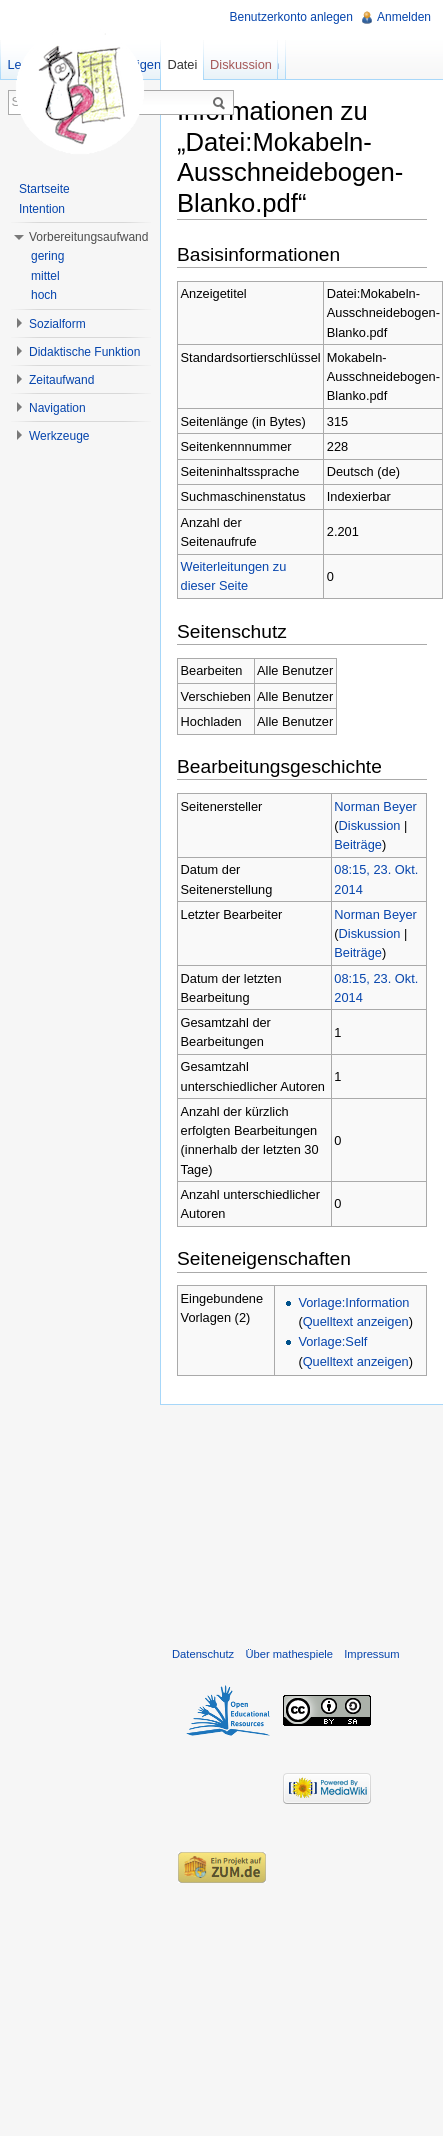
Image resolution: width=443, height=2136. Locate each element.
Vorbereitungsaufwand (88, 237)
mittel (45, 276)
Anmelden (404, 17)
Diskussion (370, 825)
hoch (44, 295)
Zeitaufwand (61, 380)
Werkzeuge (59, 436)
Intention (42, 209)
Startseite (44, 189)
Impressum (371, 1654)
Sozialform (57, 324)
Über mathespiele (289, 1654)
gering (47, 256)
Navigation (57, 408)
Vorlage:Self (332, 1341)
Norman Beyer (375, 806)
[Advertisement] (301, 1521)
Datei (182, 64)
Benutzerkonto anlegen (291, 17)
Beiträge (358, 844)
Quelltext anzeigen (356, 1321)
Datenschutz (203, 1654)
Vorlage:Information (353, 1302)
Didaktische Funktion (84, 352)
